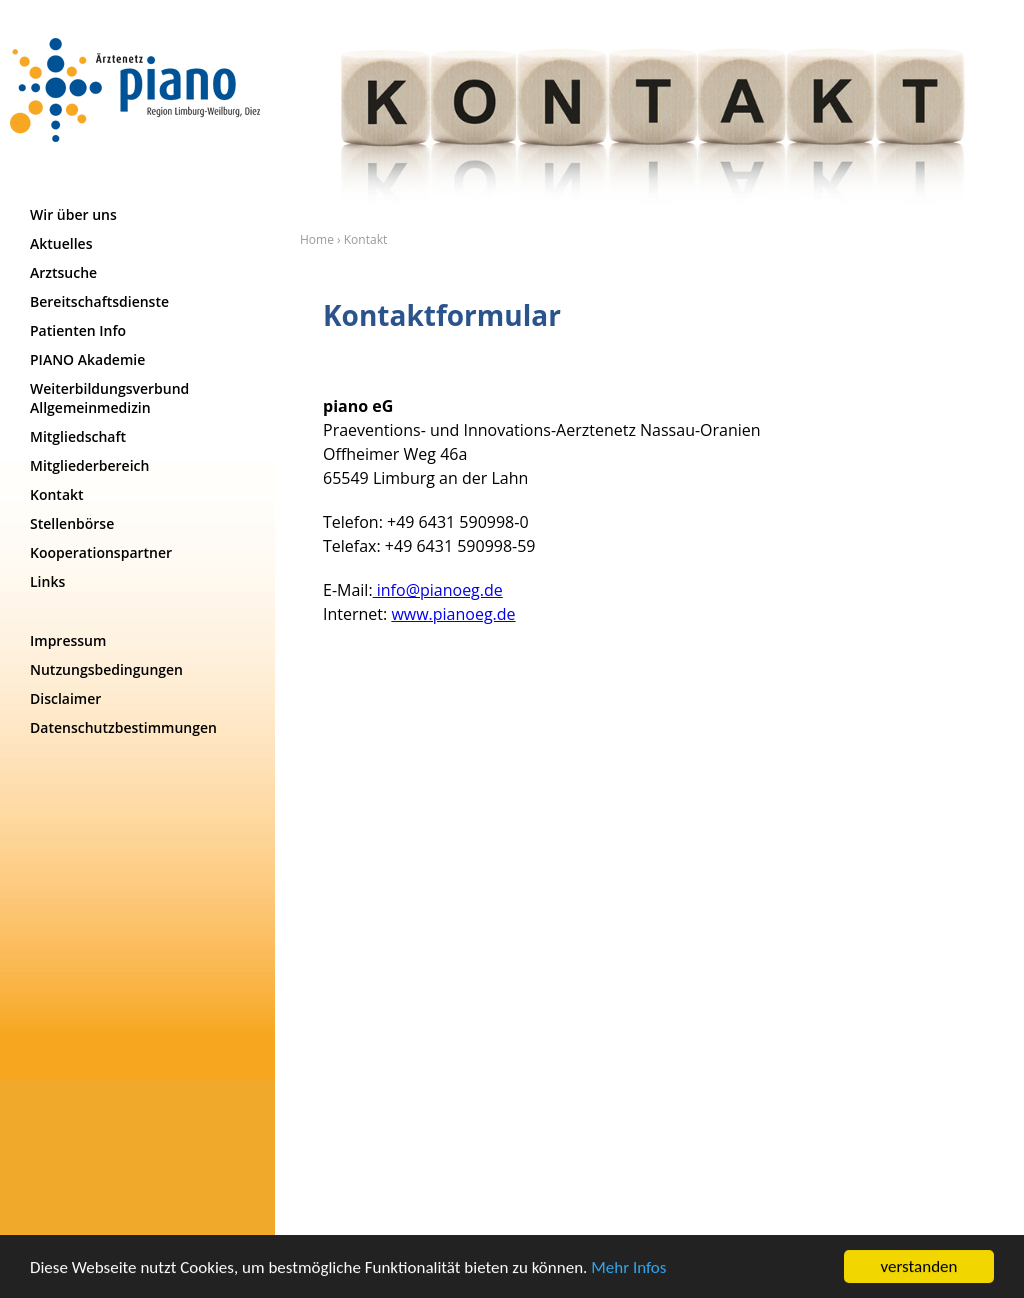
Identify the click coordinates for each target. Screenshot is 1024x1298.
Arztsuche (63, 272)
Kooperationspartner (101, 552)
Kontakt (57, 494)
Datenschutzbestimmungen (123, 727)
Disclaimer (65, 698)
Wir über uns (73, 214)
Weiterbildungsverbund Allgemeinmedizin (109, 398)
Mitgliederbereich (89, 465)
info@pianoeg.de (438, 590)
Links (47, 581)
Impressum (68, 640)
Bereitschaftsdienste (99, 301)
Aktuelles (65, 243)
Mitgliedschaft (78, 436)
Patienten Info (78, 330)
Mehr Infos (628, 1268)
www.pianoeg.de (453, 614)
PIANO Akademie (87, 359)
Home (317, 239)
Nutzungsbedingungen (106, 669)
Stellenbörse (72, 523)
